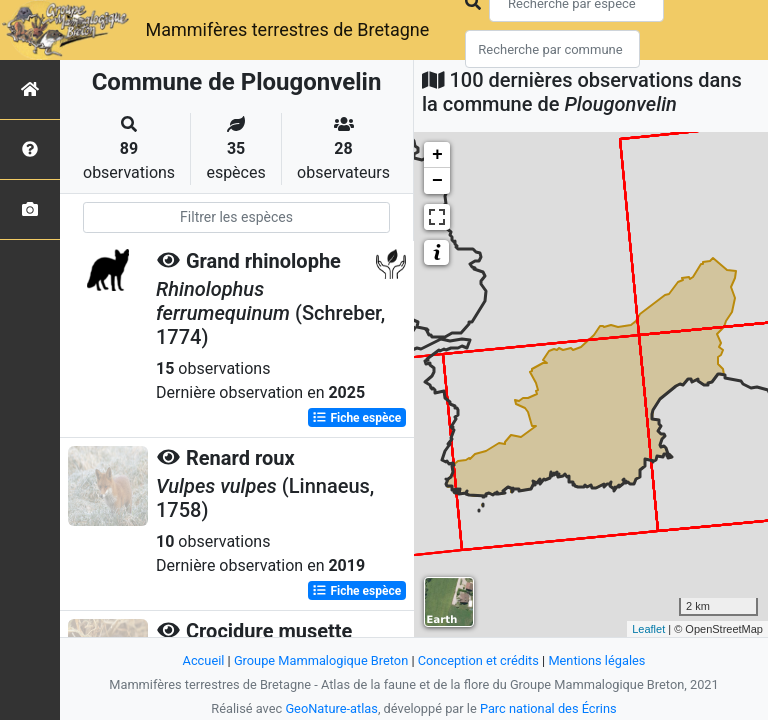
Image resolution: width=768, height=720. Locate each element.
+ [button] (437, 155)
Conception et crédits (478, 660)
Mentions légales (596, 660)
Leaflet (648, 629)
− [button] (437, 181)
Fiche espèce (356, 418)
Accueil (204, 660)
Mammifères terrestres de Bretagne (287, 29)
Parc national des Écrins (548, 708)
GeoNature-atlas (331, 708)
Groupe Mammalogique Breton (321, 660)
